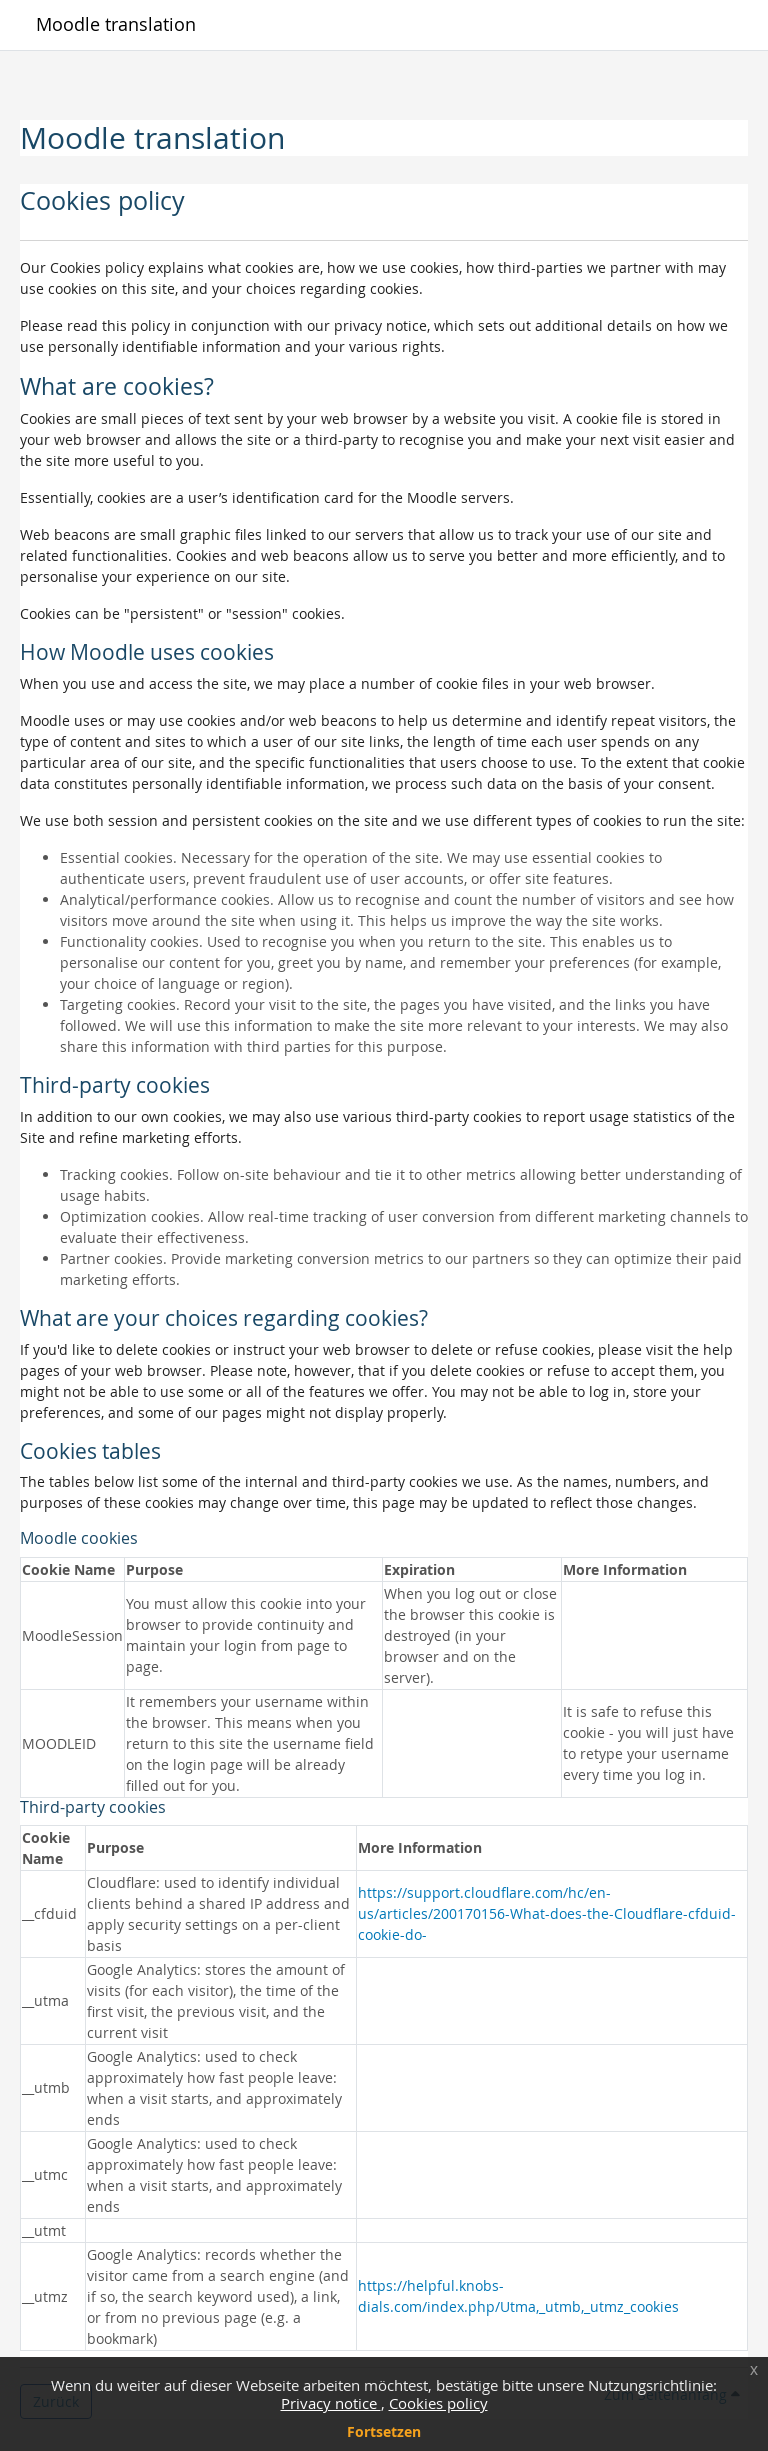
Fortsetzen (384, 2431)
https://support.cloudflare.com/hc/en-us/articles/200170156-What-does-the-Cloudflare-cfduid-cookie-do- (547, 1913)
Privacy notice (331, 2403)
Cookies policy (438, 2403)
